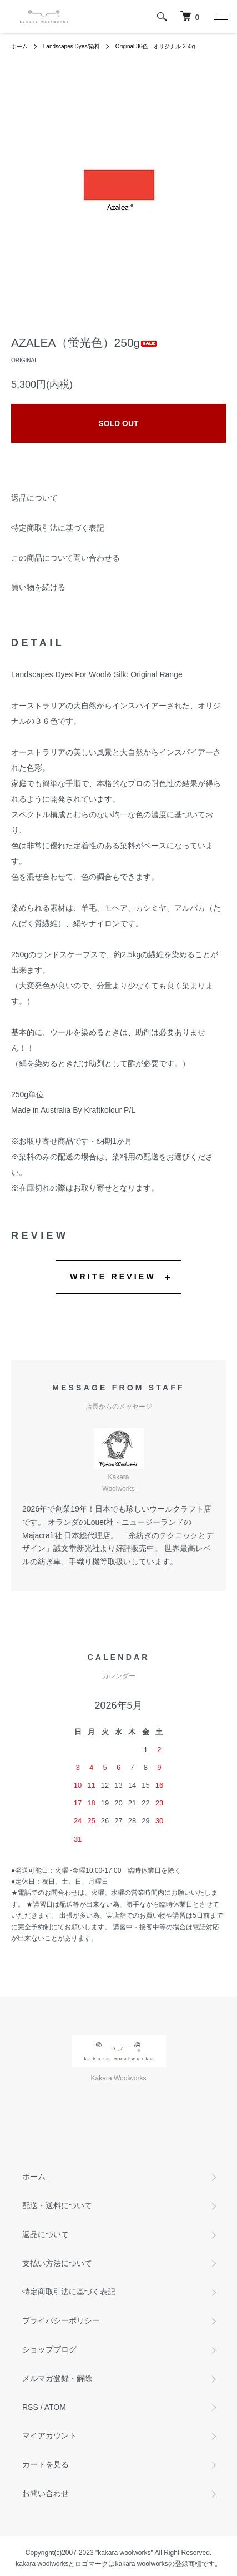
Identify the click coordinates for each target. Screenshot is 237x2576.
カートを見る (45, 2464)
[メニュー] (220, 16)
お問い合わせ (45, 2493)
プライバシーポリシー (61, 2320)
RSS (30, 2407)
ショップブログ (49, 2349)
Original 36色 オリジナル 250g (155, 46)
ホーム (19, 46)
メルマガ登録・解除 (57, 2378)
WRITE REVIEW (113, 1276)
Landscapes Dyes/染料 (71, 46)
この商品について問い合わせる (65, 557)
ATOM (55, 2407)
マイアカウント (49, 2435)
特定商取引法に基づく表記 (57, 527)
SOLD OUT (118, 423)
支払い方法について (57, 2263)
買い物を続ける (38, 587)
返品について (34, 497)
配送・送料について (57, 2205)
